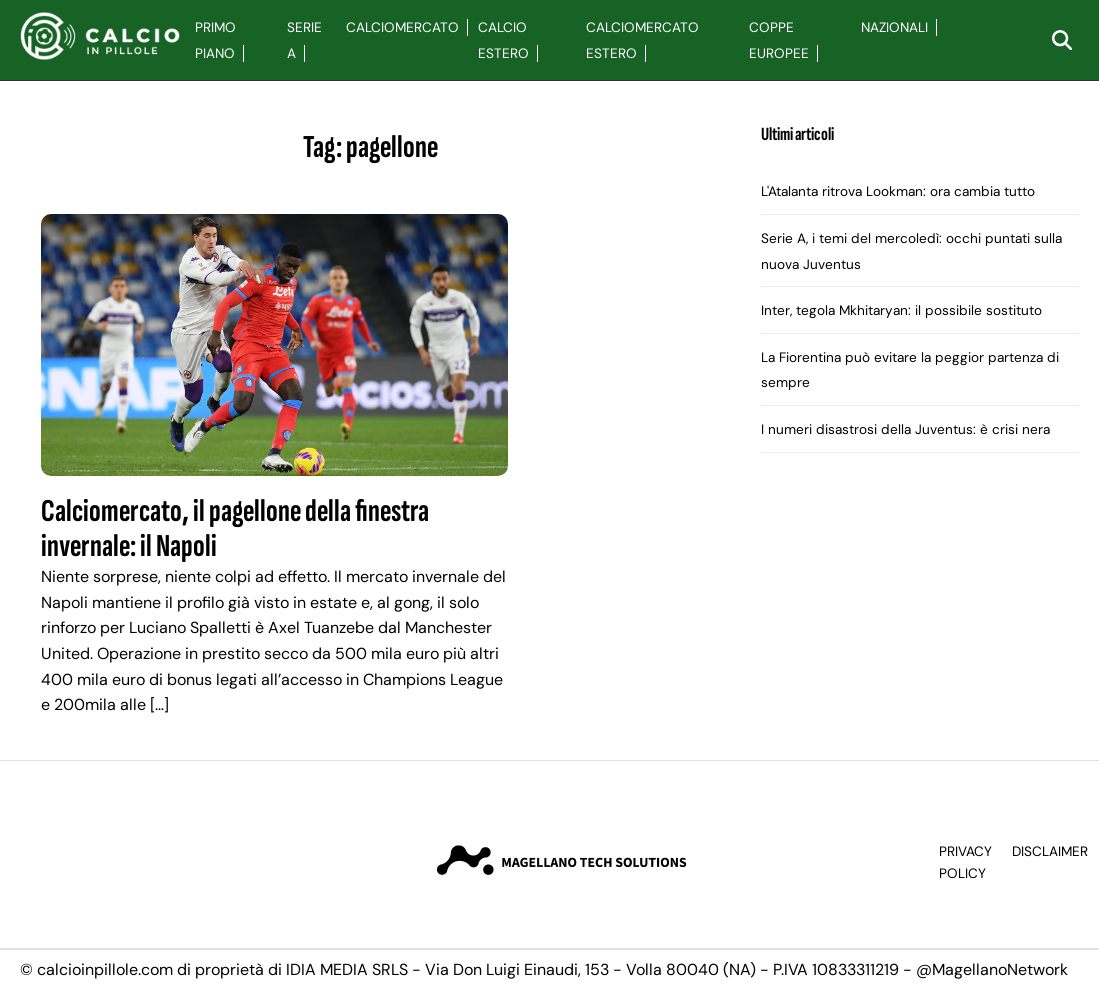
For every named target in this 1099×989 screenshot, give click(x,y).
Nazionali (894, 27)
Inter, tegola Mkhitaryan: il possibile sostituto (901, 310)
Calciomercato (402, 27)
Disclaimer (1050, 851)
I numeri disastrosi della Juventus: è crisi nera (905, 429)
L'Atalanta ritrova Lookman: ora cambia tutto (898, 191)
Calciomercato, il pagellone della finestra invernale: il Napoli (235, 529)
